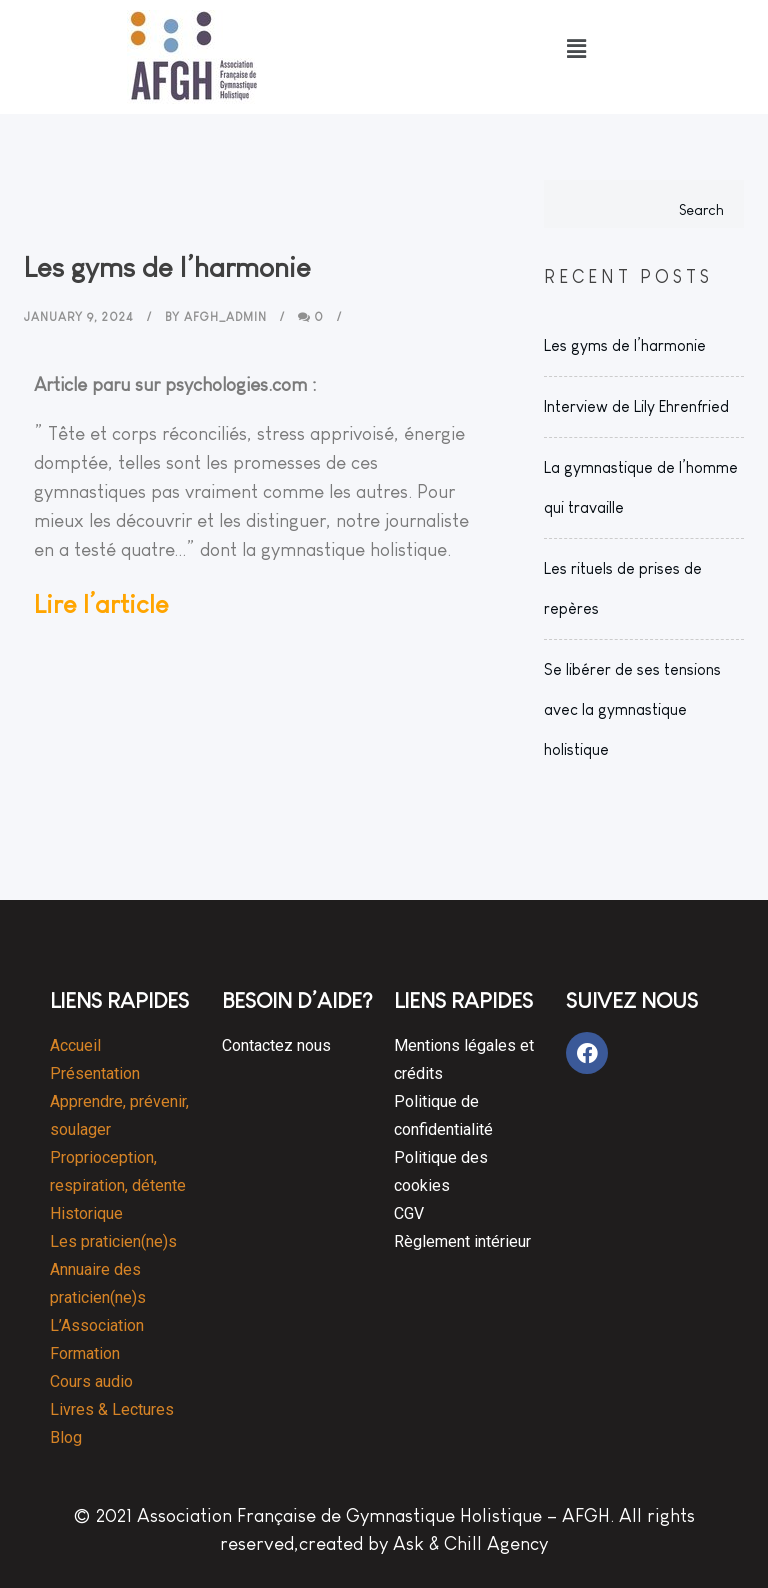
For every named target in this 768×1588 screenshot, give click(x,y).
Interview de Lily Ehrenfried (636, 406)
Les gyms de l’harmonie (625, 345)
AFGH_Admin (225, 317)
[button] (576, 49)
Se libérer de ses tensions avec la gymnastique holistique (632, 709)
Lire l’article (101, 604)
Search (701, 209)
